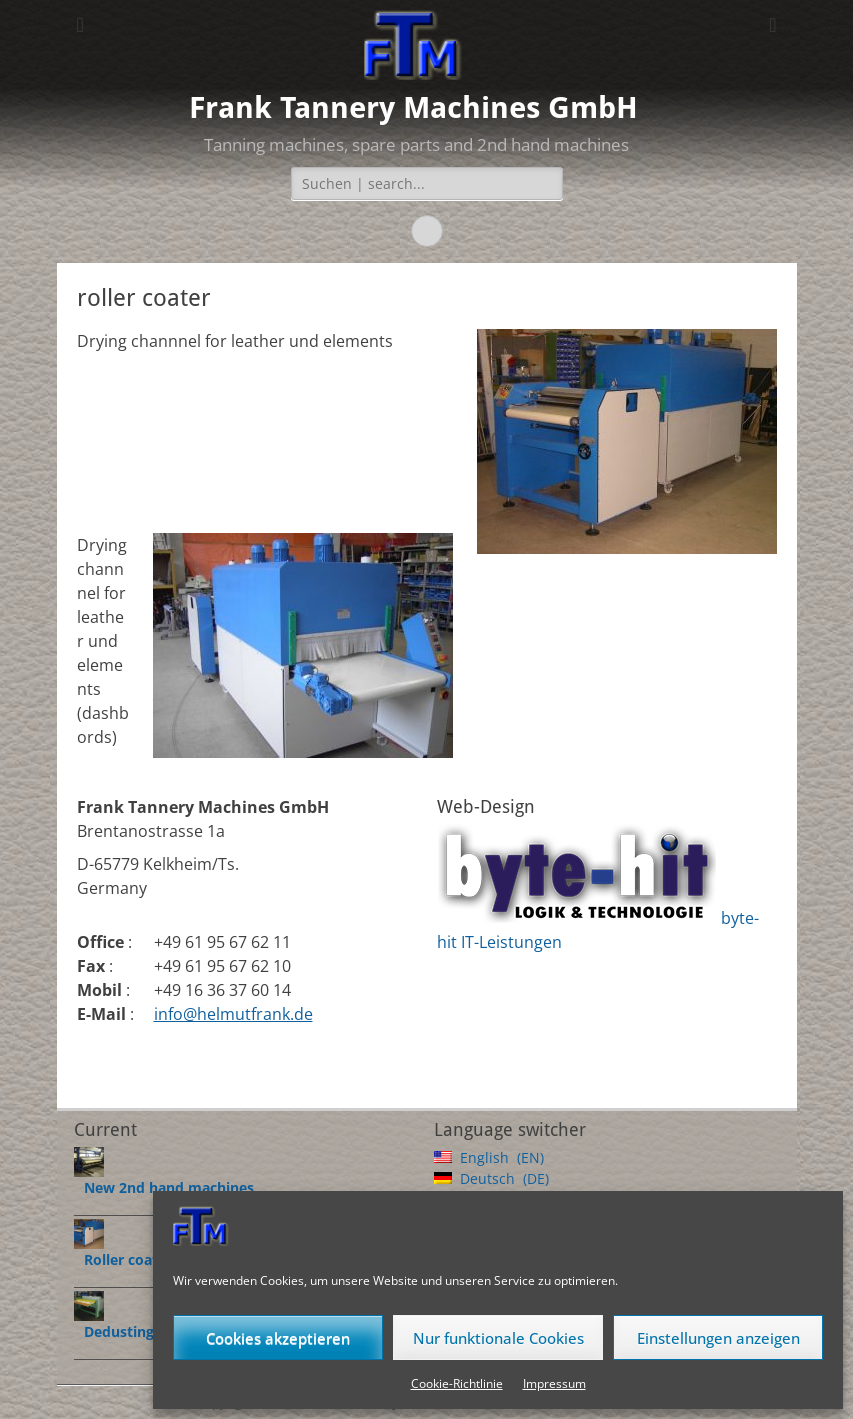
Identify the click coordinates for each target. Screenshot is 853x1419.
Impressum (554, 1383)
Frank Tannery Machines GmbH (413, 107)
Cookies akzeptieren (278, 1338)
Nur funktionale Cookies (498, 1338)
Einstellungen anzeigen (718, 1338)
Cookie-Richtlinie (457, 1383)
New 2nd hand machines (169, 1187)
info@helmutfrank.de (233, 1014)
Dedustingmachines (152, 1331)
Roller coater (128, 1259)
